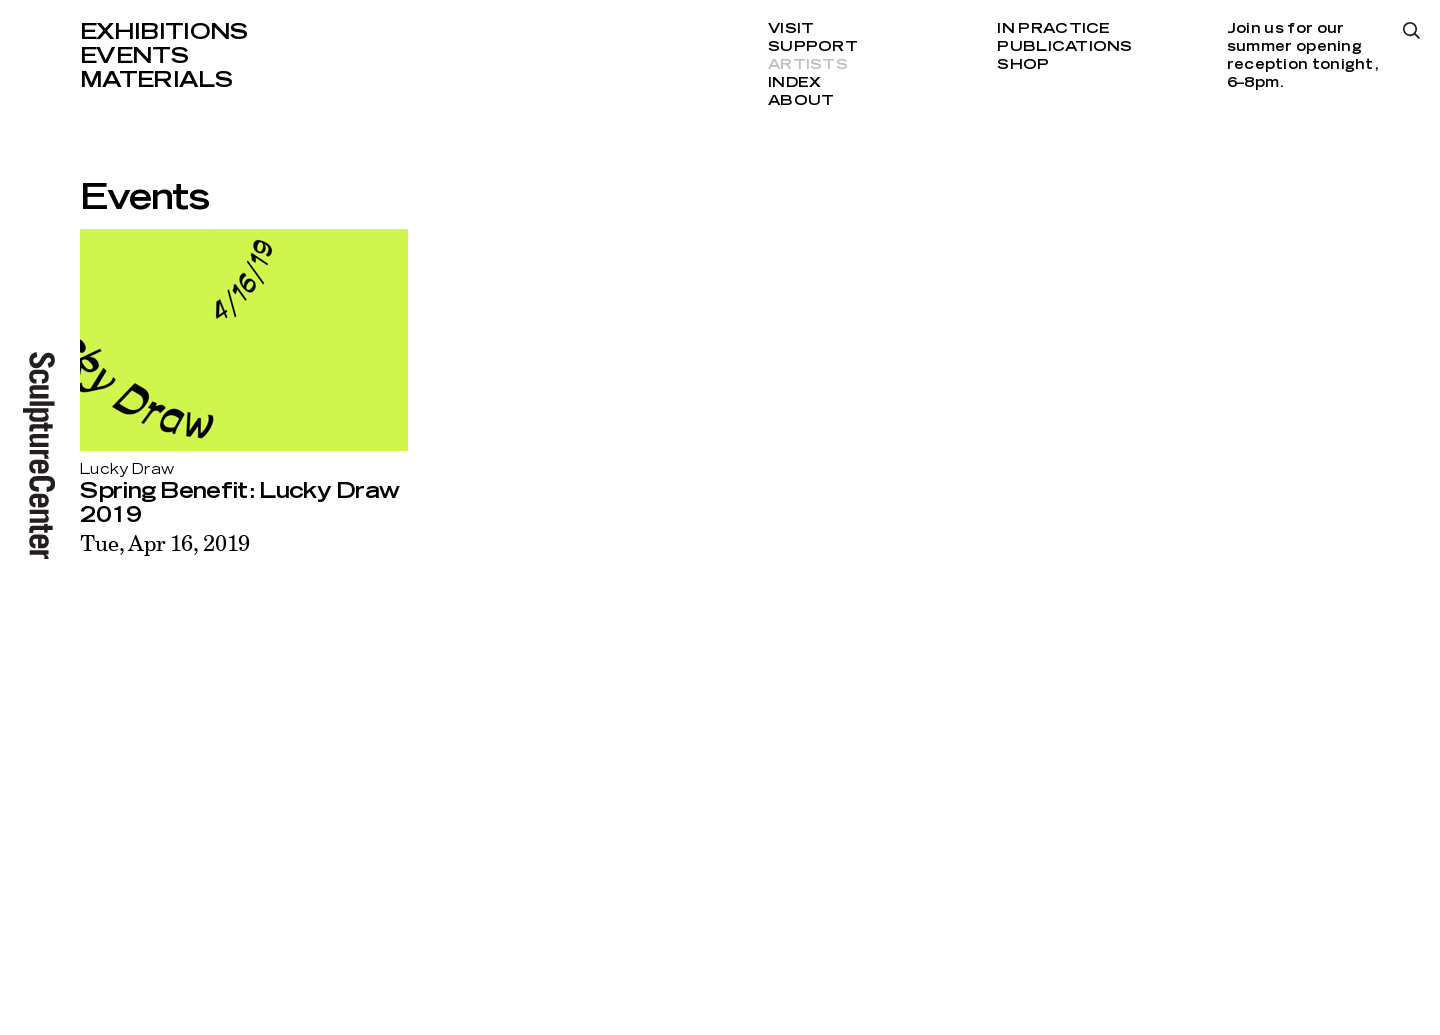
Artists (808, 65)
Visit (791, 29)
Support (813, 47)
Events (134, 56)
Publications (1064, 47)
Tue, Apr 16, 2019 (165, 542)
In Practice (1053, 29)
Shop (1023, 65)
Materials (156, 80)
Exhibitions (164, 32)
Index (794, 83)
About (801, 101)
